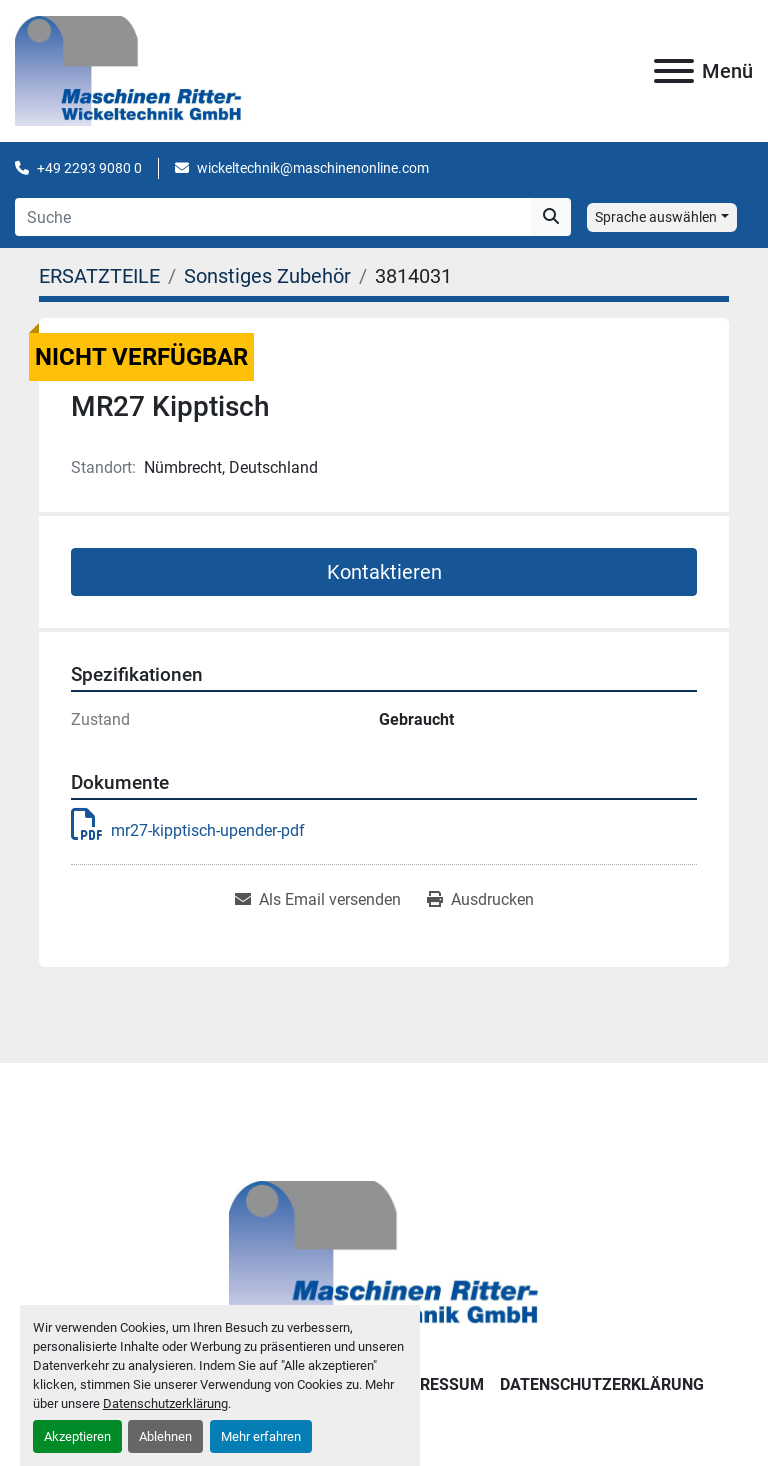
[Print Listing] (480, 900)
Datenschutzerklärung (165, 1403)
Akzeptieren (77, 1436)
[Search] (273, 217)
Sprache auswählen (656, 217)
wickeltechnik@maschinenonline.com (313, 168)
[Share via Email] (318, 900)
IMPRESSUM (437, 1384)
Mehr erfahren (261, 1436)
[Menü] (674, 71)
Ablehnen (165, 1436)
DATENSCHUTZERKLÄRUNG (602, 1384)
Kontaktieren (384, 572)
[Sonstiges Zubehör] (267, 276)
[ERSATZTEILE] (99, 276)
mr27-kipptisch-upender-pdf (188, 830)
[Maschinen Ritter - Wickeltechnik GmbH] (383, 1255)
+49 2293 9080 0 (89, 168)
